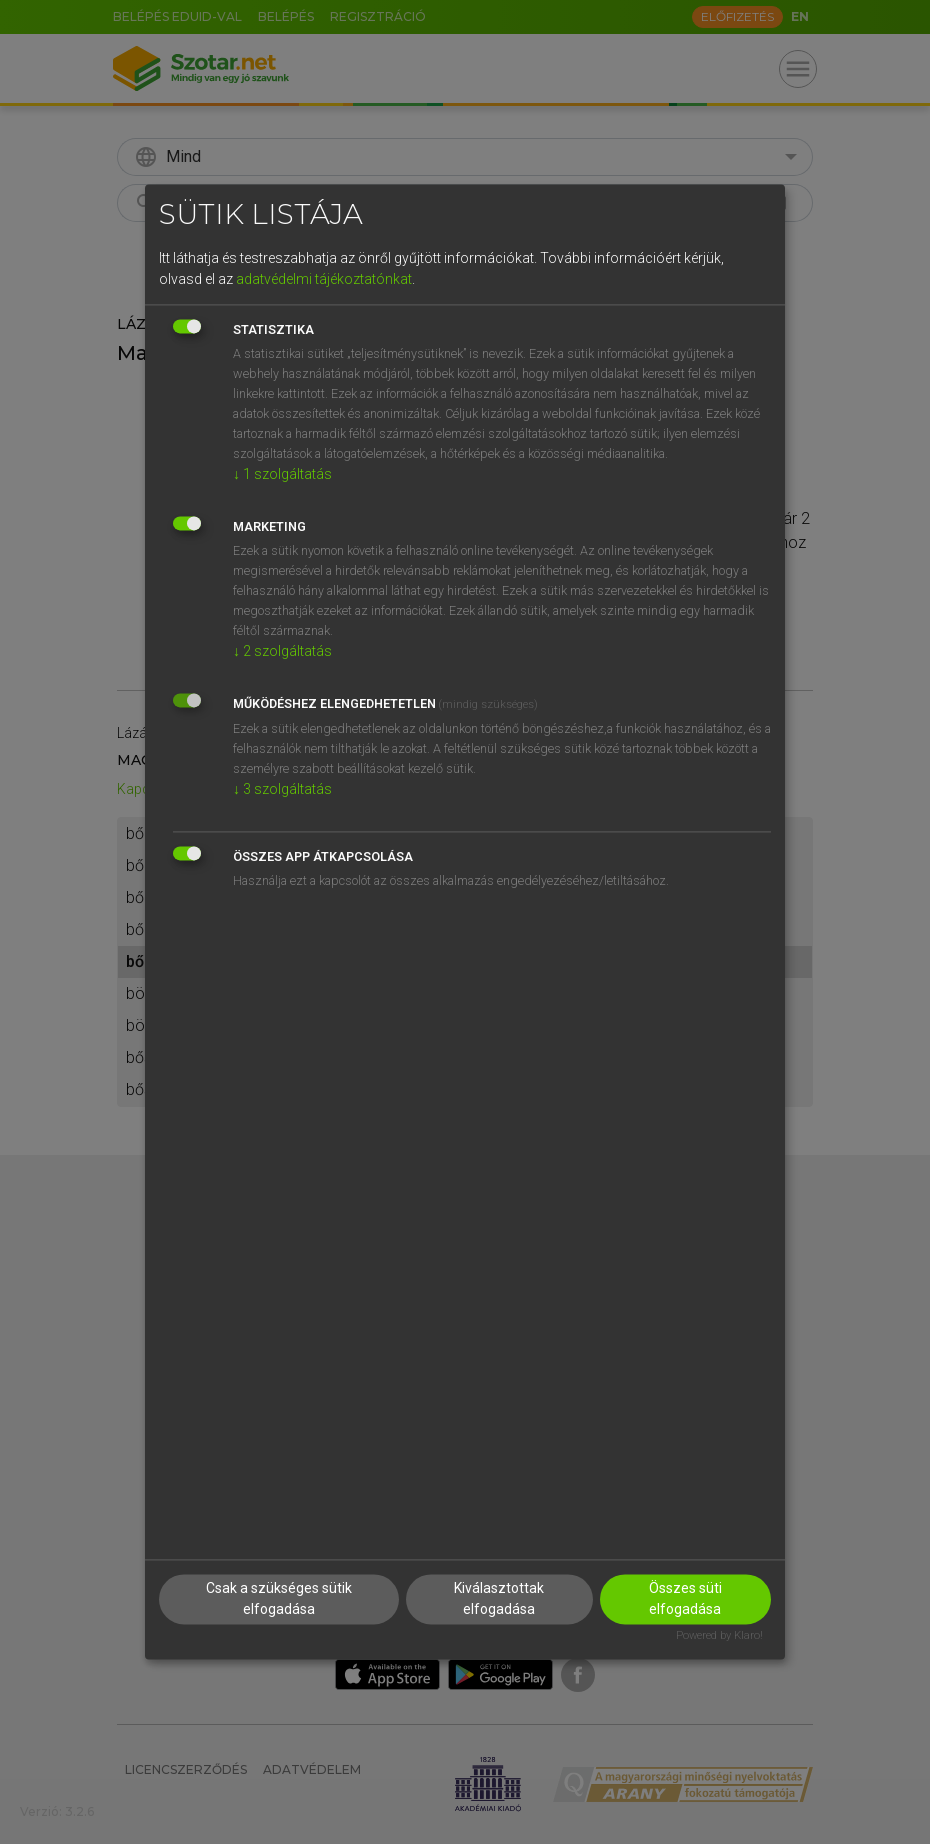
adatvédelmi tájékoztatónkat (324, 279)
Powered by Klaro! (719, 1636)
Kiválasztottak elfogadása (499, 1599)
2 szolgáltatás (282, 651)
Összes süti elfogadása (685, 1599)
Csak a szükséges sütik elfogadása (279, 1599)
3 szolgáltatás (282, 789)
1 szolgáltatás (282, 474)
